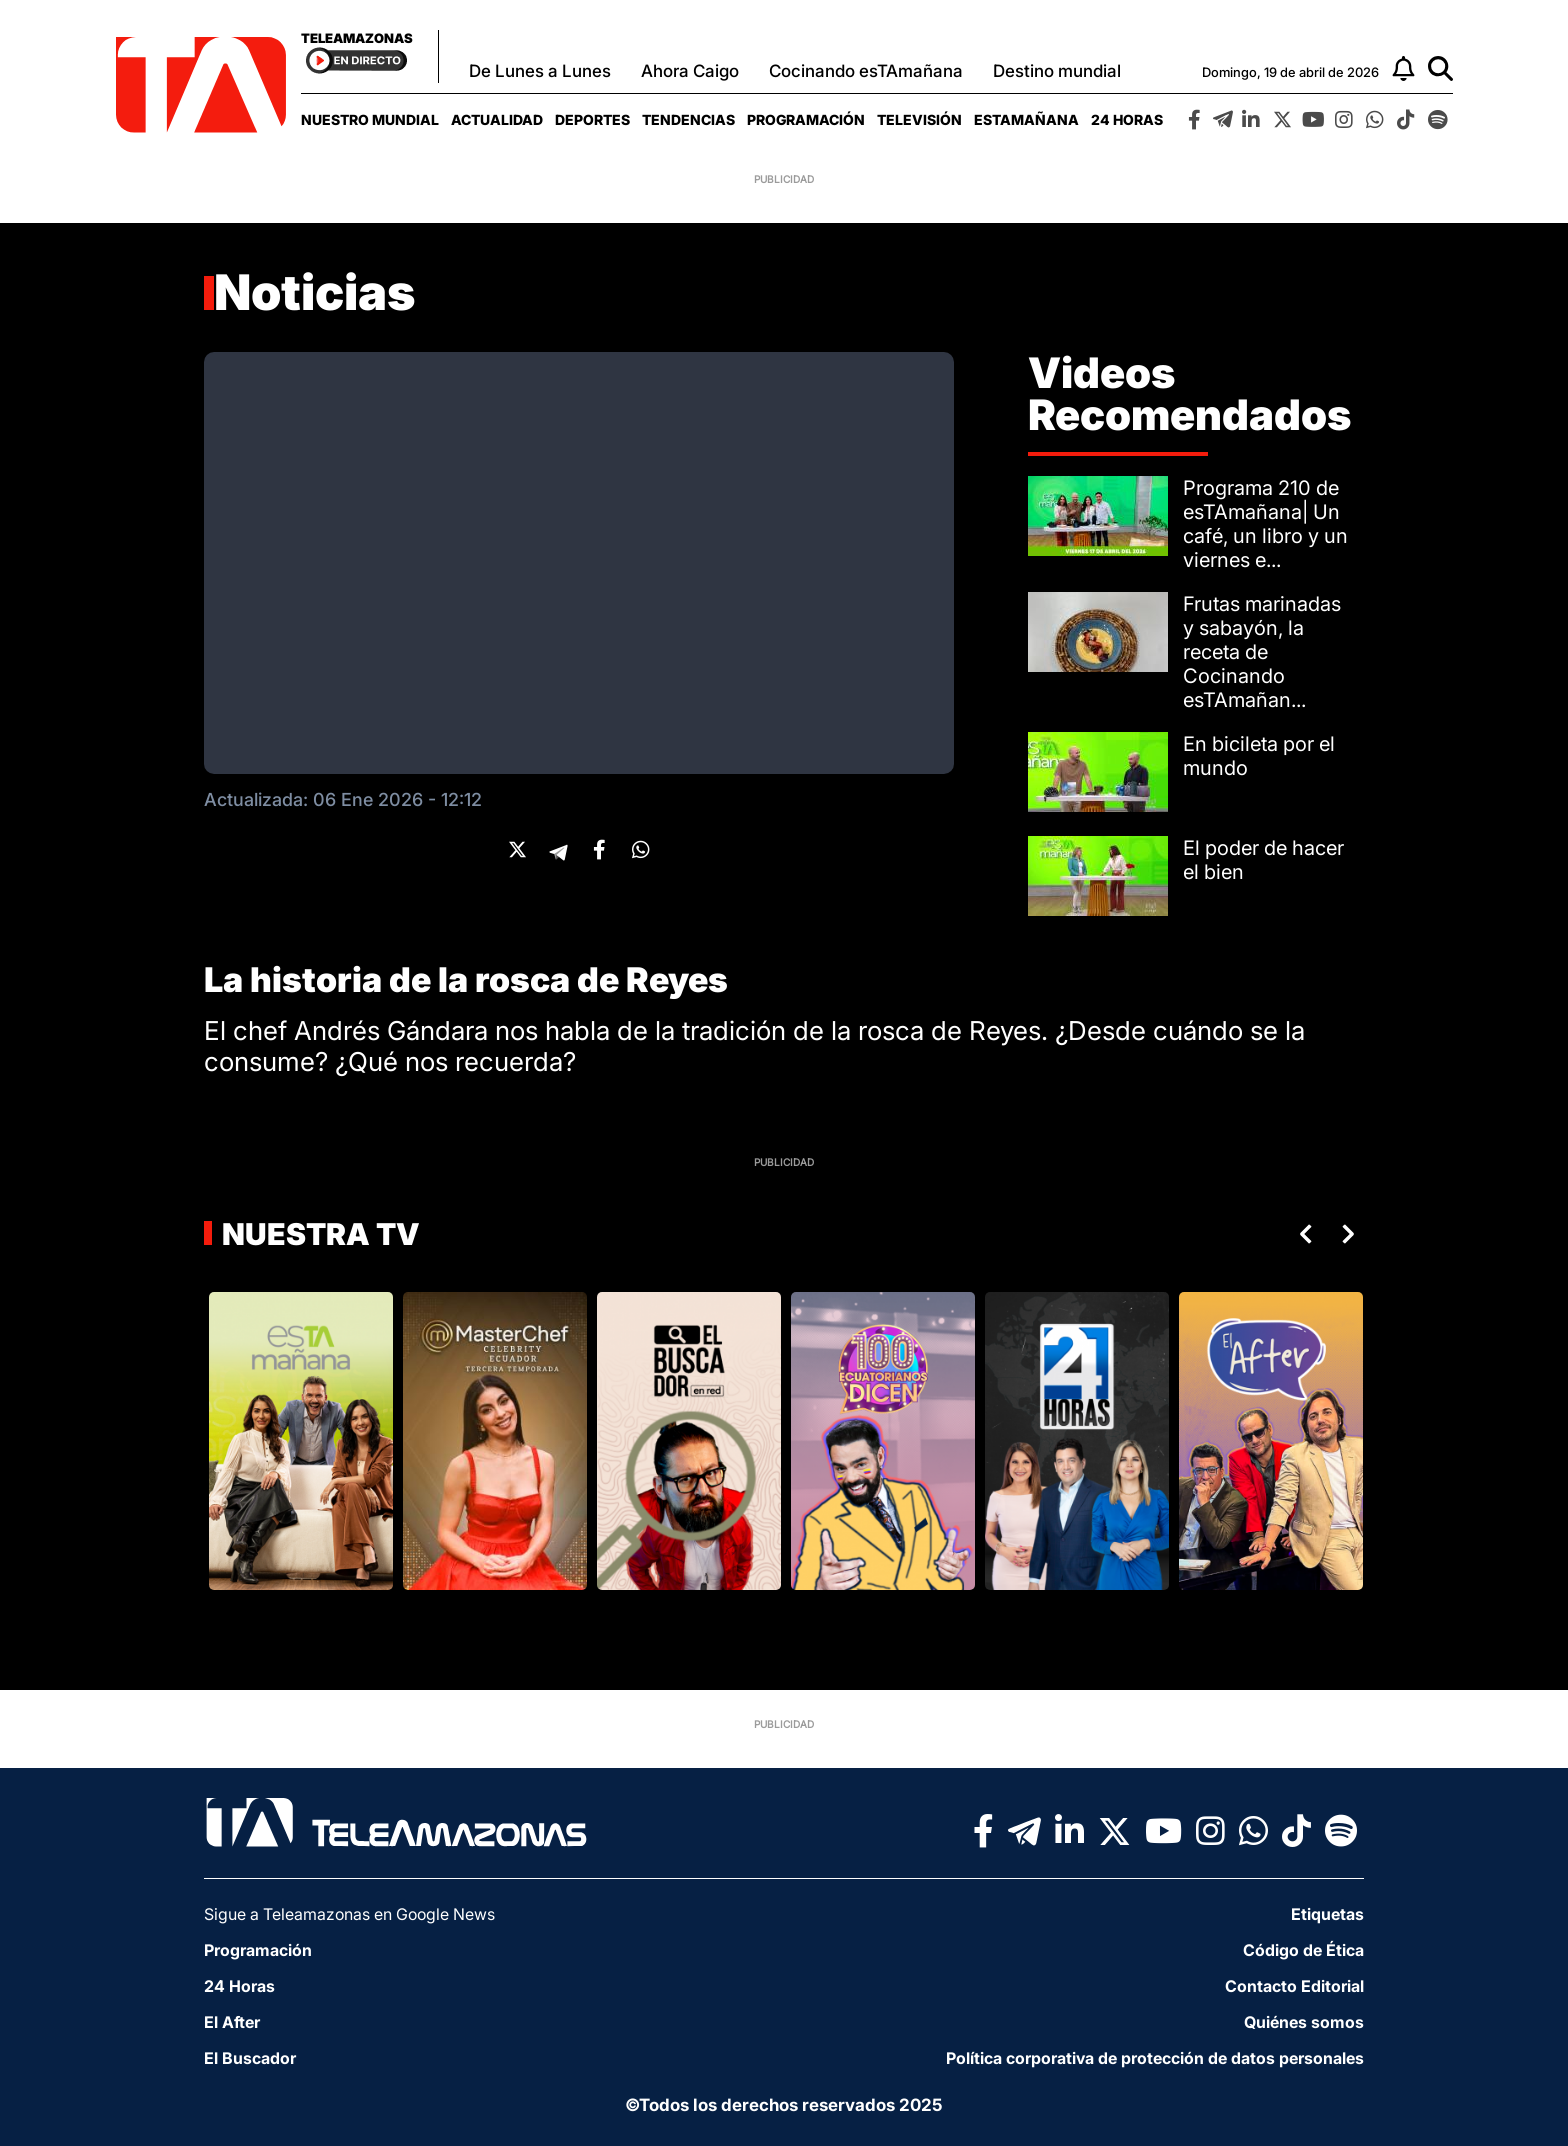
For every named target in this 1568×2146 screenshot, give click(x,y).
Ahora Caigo (690, 71)
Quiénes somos (1304, 2022)
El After (232, 2022)
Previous (1302, 1234)
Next (1352, 1234)
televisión (919, 119)
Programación (806, 119)
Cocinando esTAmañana (866, 71)
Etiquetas (1327, 1914)
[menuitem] (370, 119)
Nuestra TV (318, 1234)
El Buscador (250, 2058)
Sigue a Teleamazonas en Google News (349, 1914)
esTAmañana (1026, 119)
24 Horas (1127, 119)
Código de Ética (1303, 1950)
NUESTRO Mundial (370, 119)
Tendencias (688, 119)
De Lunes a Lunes (540, 71)
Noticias (315, 292)
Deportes (592, 119)
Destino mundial (1057, 71)
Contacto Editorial (1294, 1986)
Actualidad (497, 119)
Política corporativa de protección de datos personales (1155, 2058)
